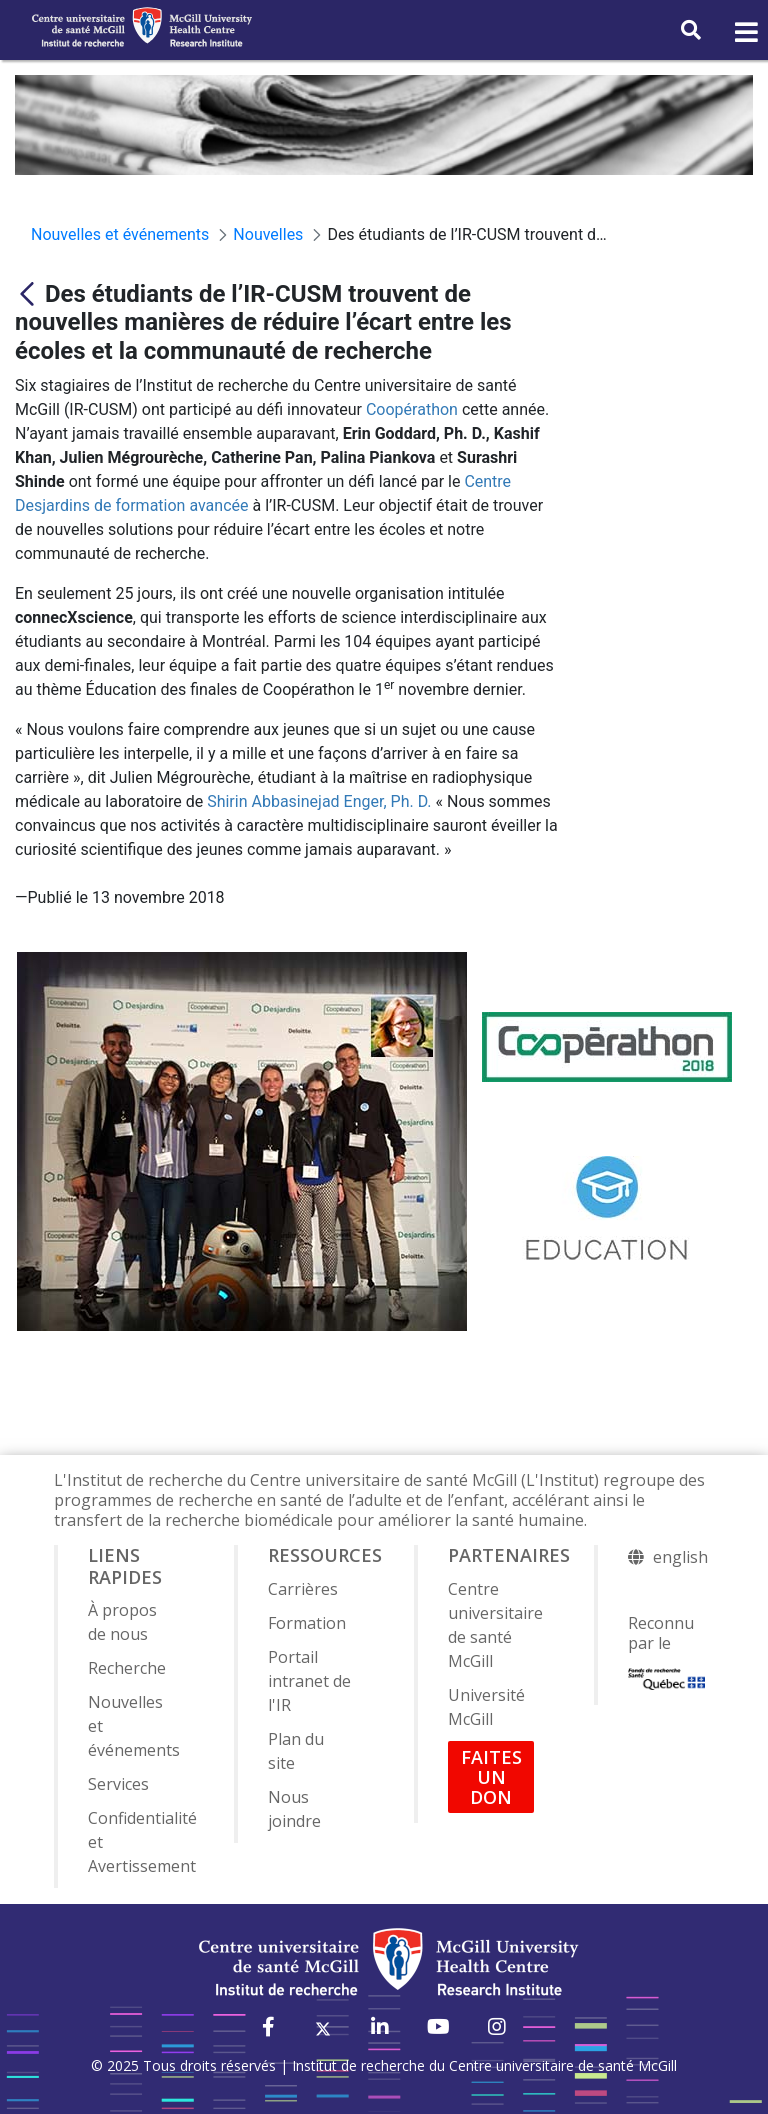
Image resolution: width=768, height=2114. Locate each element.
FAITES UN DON (491, 1777)
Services (118, 1784)
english (680, 1557)
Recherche (127, 1668)
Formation (307, 1623)
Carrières (303, 1589)
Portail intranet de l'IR (309, 1681)
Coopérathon (412, 409)
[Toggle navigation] (745, 33)
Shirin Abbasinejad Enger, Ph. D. (319, 801)
